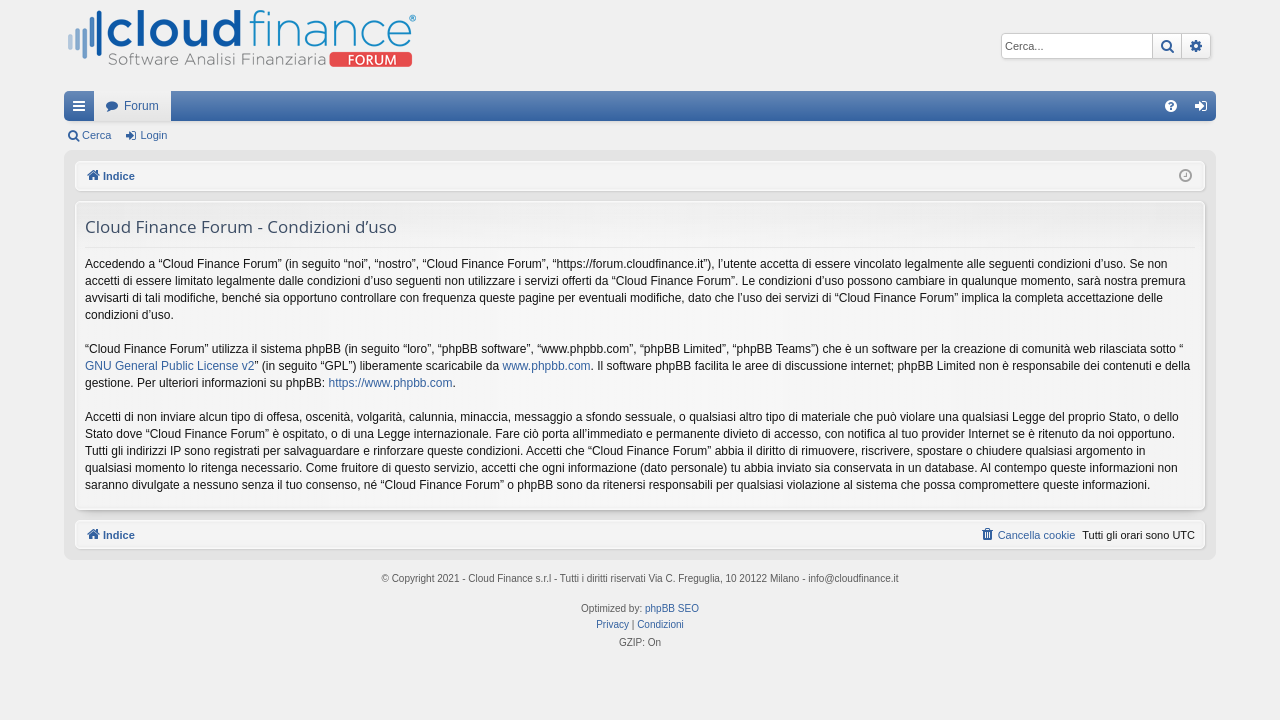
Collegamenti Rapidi (83, 110)
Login (153, 135)
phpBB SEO (672, 608)
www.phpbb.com (547, 366)
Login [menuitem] (1205, 110)
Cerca (96, 135)
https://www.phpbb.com (390, 383)
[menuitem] (1171, 106)
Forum (141, 106)
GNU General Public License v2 (169, 366)
